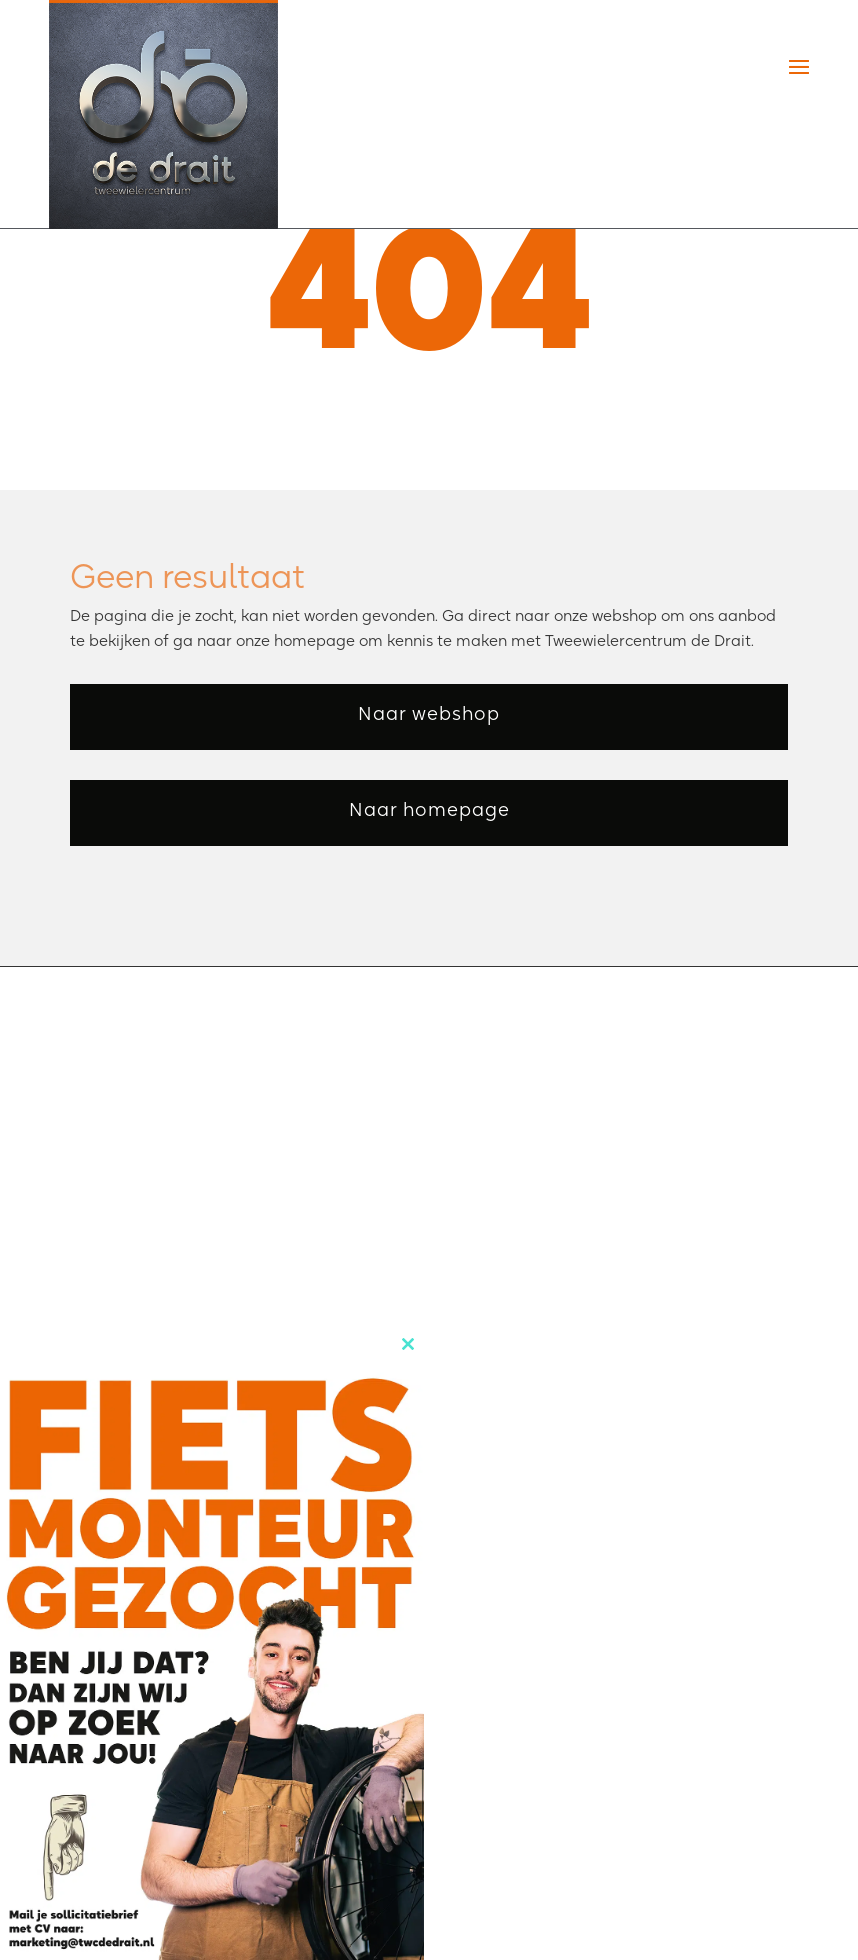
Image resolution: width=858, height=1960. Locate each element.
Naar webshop (429, 713)
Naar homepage (429, 809)
